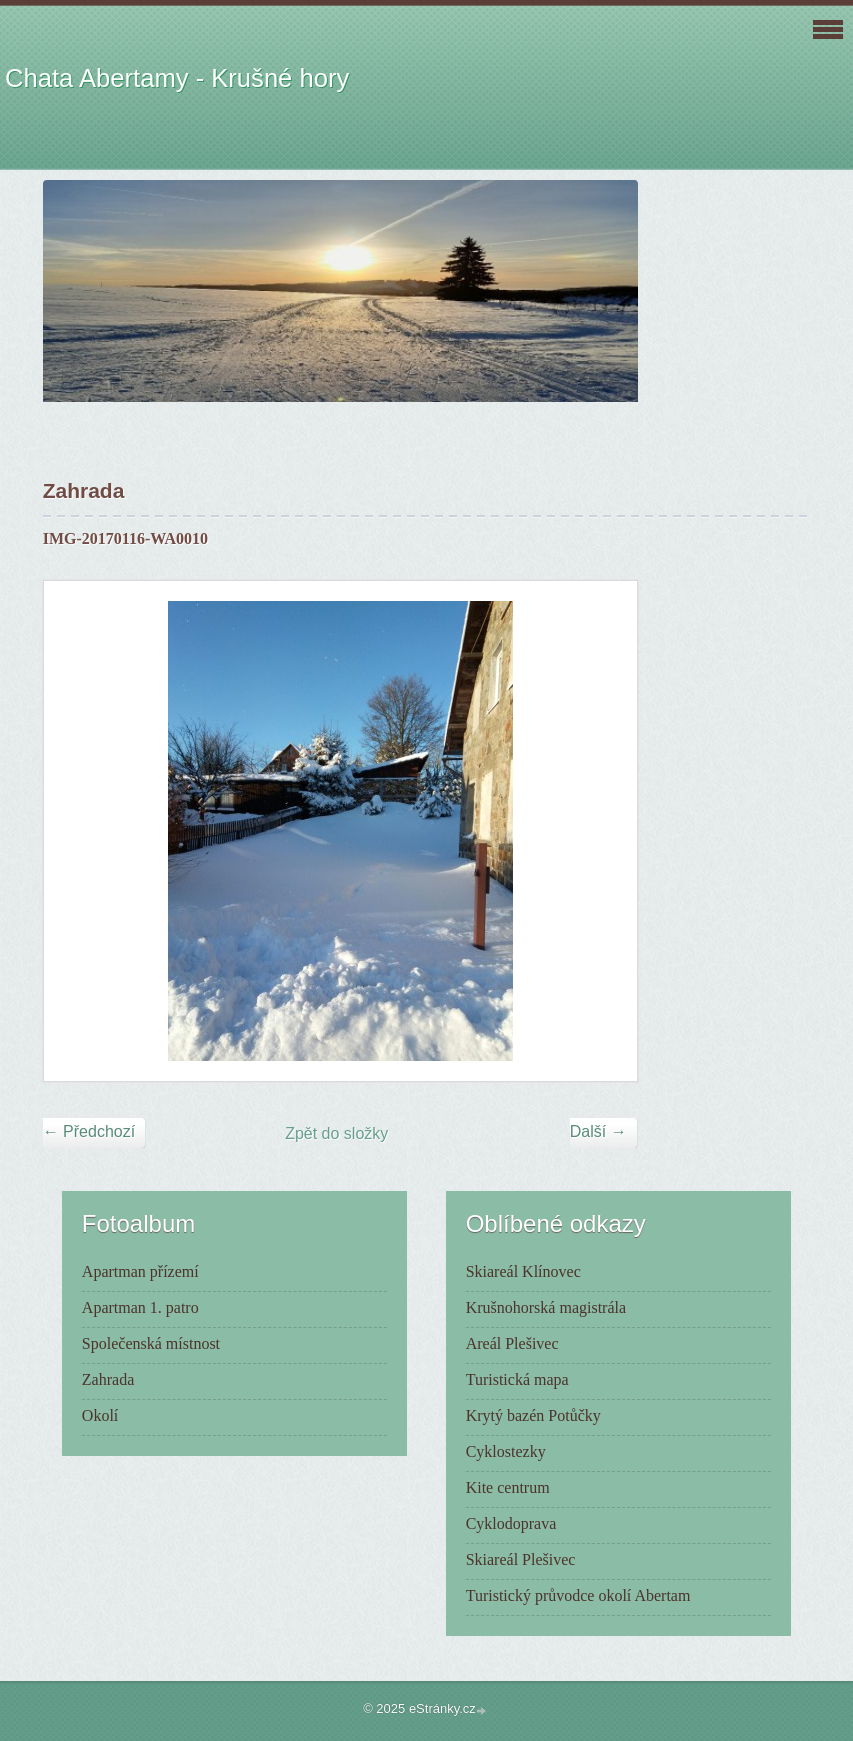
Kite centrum (508, 1487)
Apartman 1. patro (140, 1307)
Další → (598, 1131)
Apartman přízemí (140, 1271)
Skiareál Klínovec (523, 1271)
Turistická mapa (517, 1379)
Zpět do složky (336, 1133)
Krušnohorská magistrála (546, 1307)
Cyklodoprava (511, 1523)
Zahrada (108, 1379)
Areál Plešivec (512, 1343)
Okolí (100, 1415)
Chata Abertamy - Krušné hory (177, 78)
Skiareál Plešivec (521, 1559)
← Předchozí (89, 1131)
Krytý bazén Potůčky (533, 1415)
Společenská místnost (151, 1343)
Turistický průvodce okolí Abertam (578, 1595)
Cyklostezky (506, 1451)
